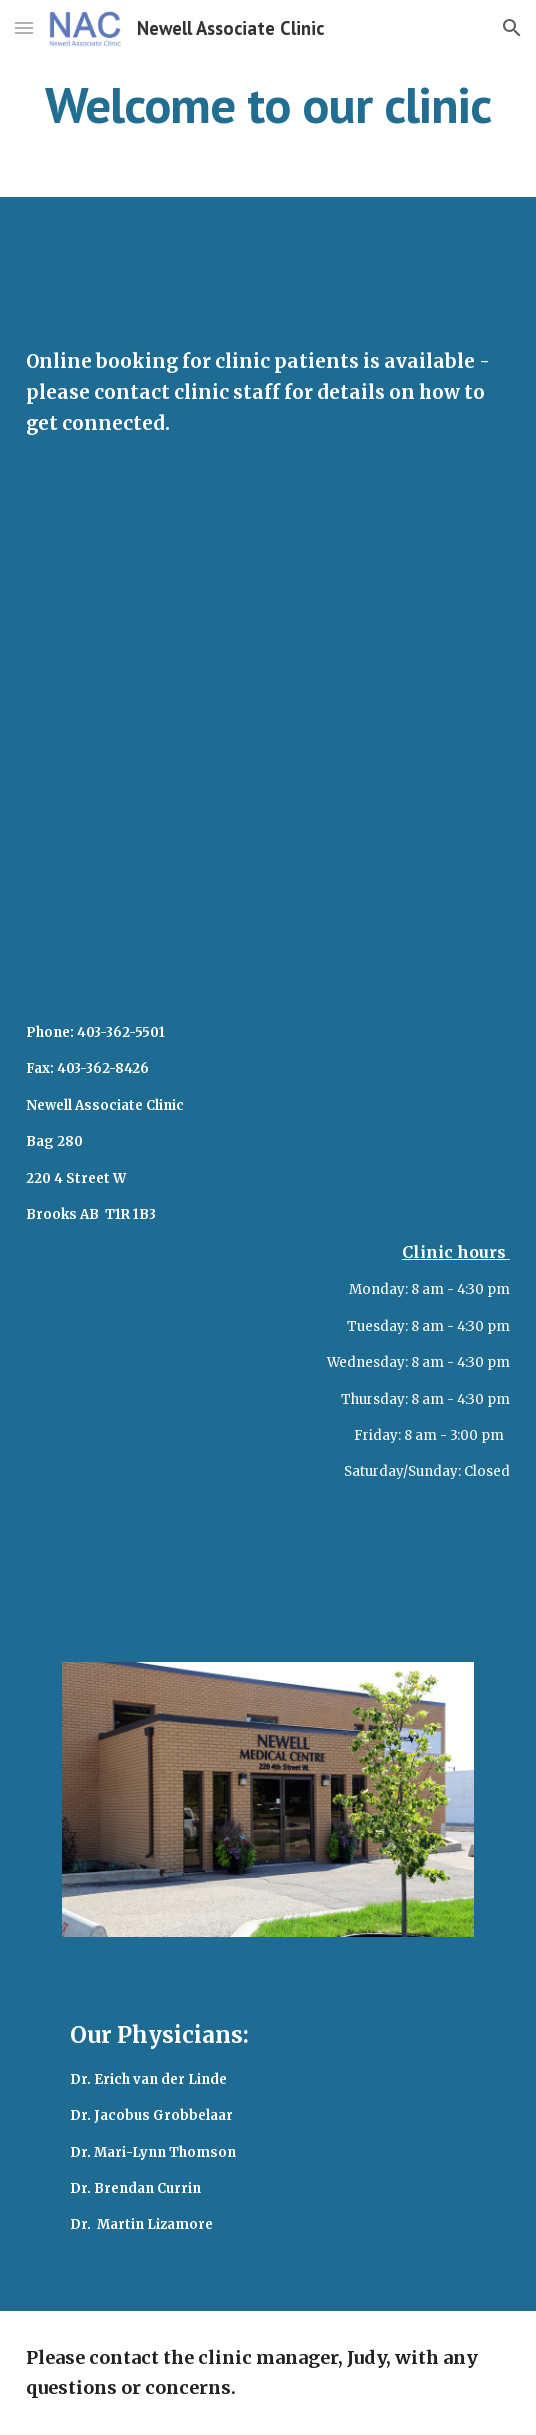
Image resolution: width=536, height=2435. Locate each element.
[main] (268, 105)
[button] (24, 27)
